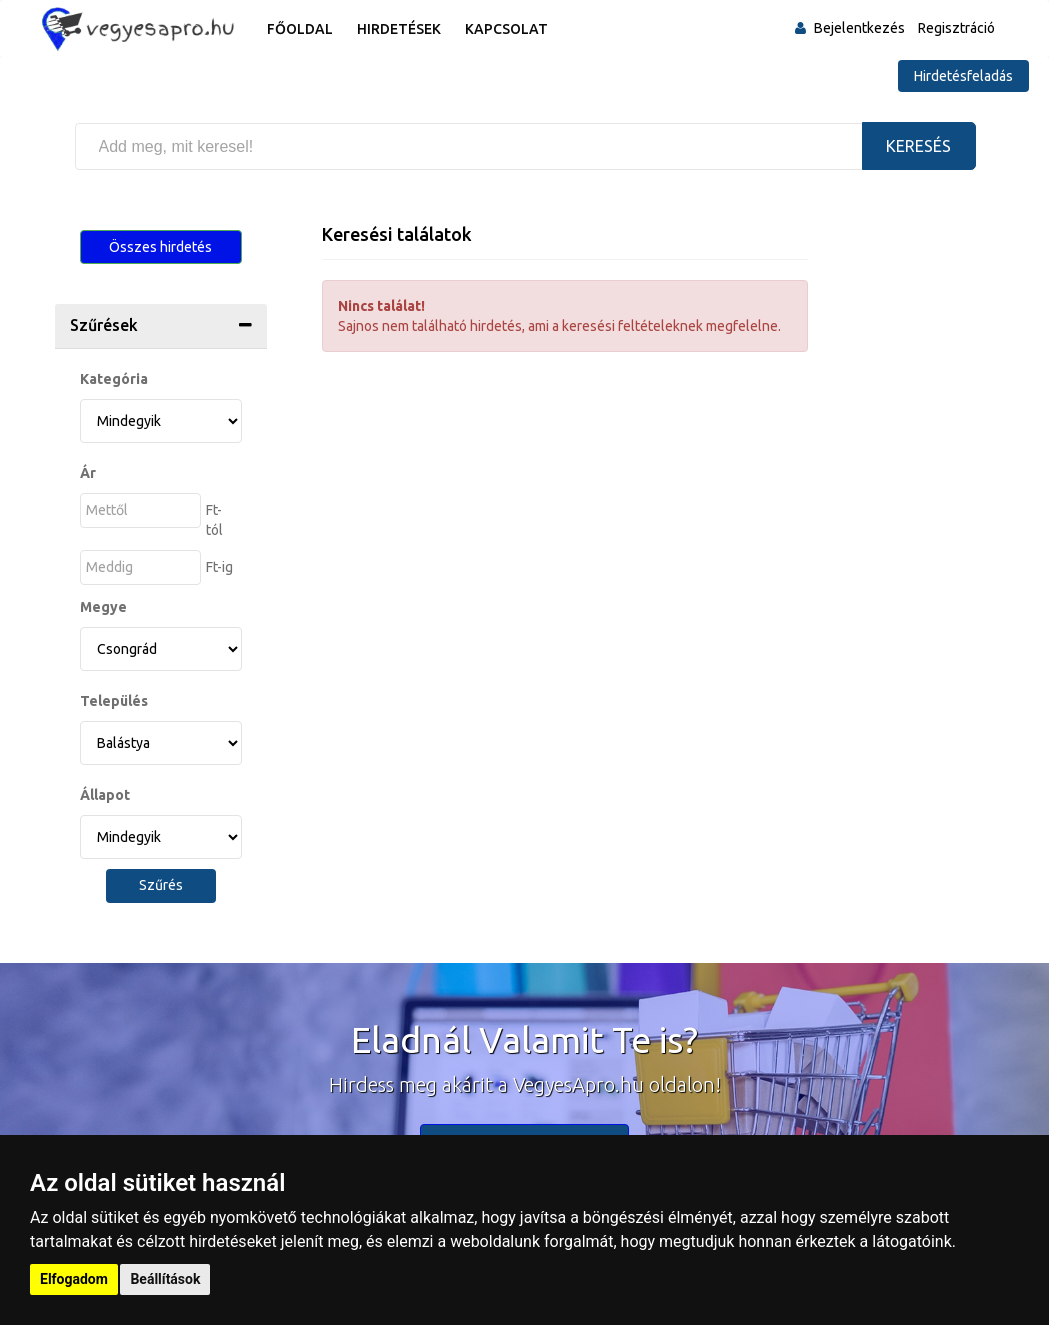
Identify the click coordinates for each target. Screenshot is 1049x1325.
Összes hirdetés (160, 247)
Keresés (918, 146)
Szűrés (161, 885)
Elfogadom (74, 1279)
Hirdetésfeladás (963, 76)
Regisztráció (956, 28)
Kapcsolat (506, 29)
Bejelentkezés (859, 28)
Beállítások (165, 1279)
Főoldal (300, 29)
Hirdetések (399, 29)
